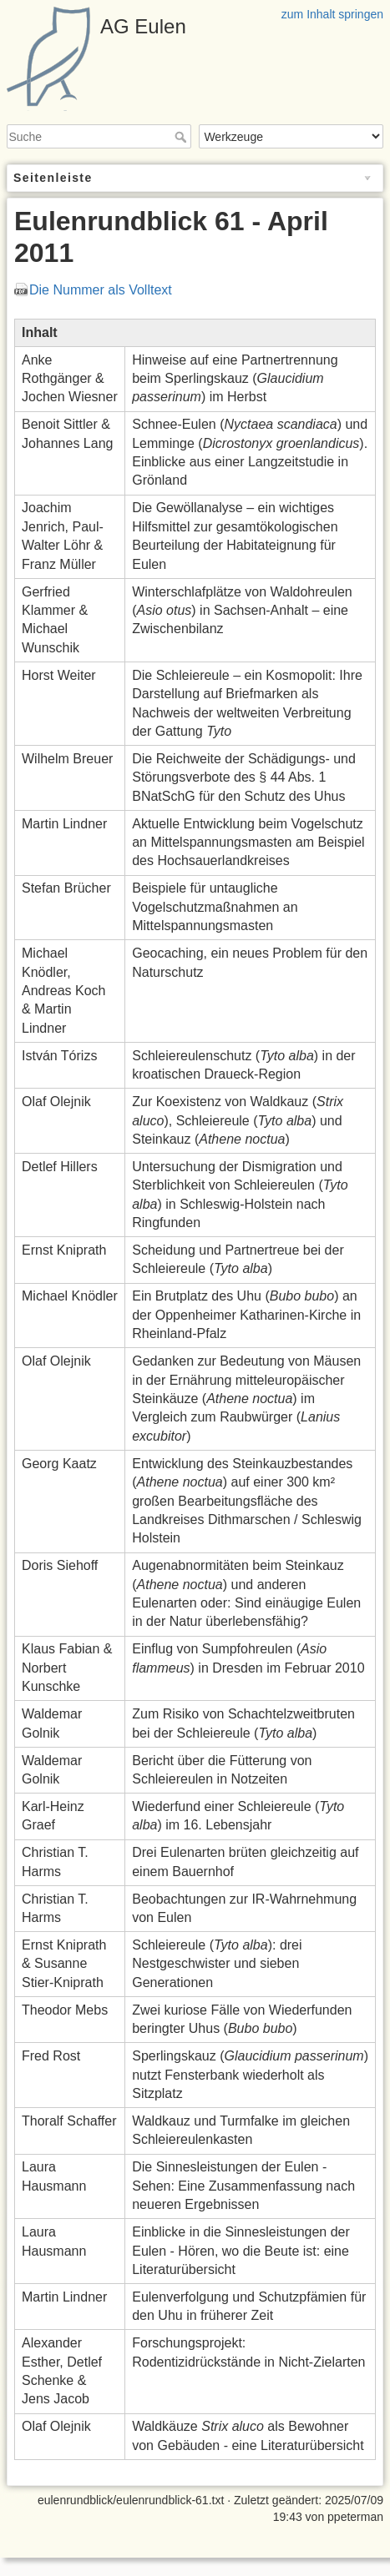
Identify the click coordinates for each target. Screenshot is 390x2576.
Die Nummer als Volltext (100, 290)
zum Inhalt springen (332, 14)
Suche (182, 137)
